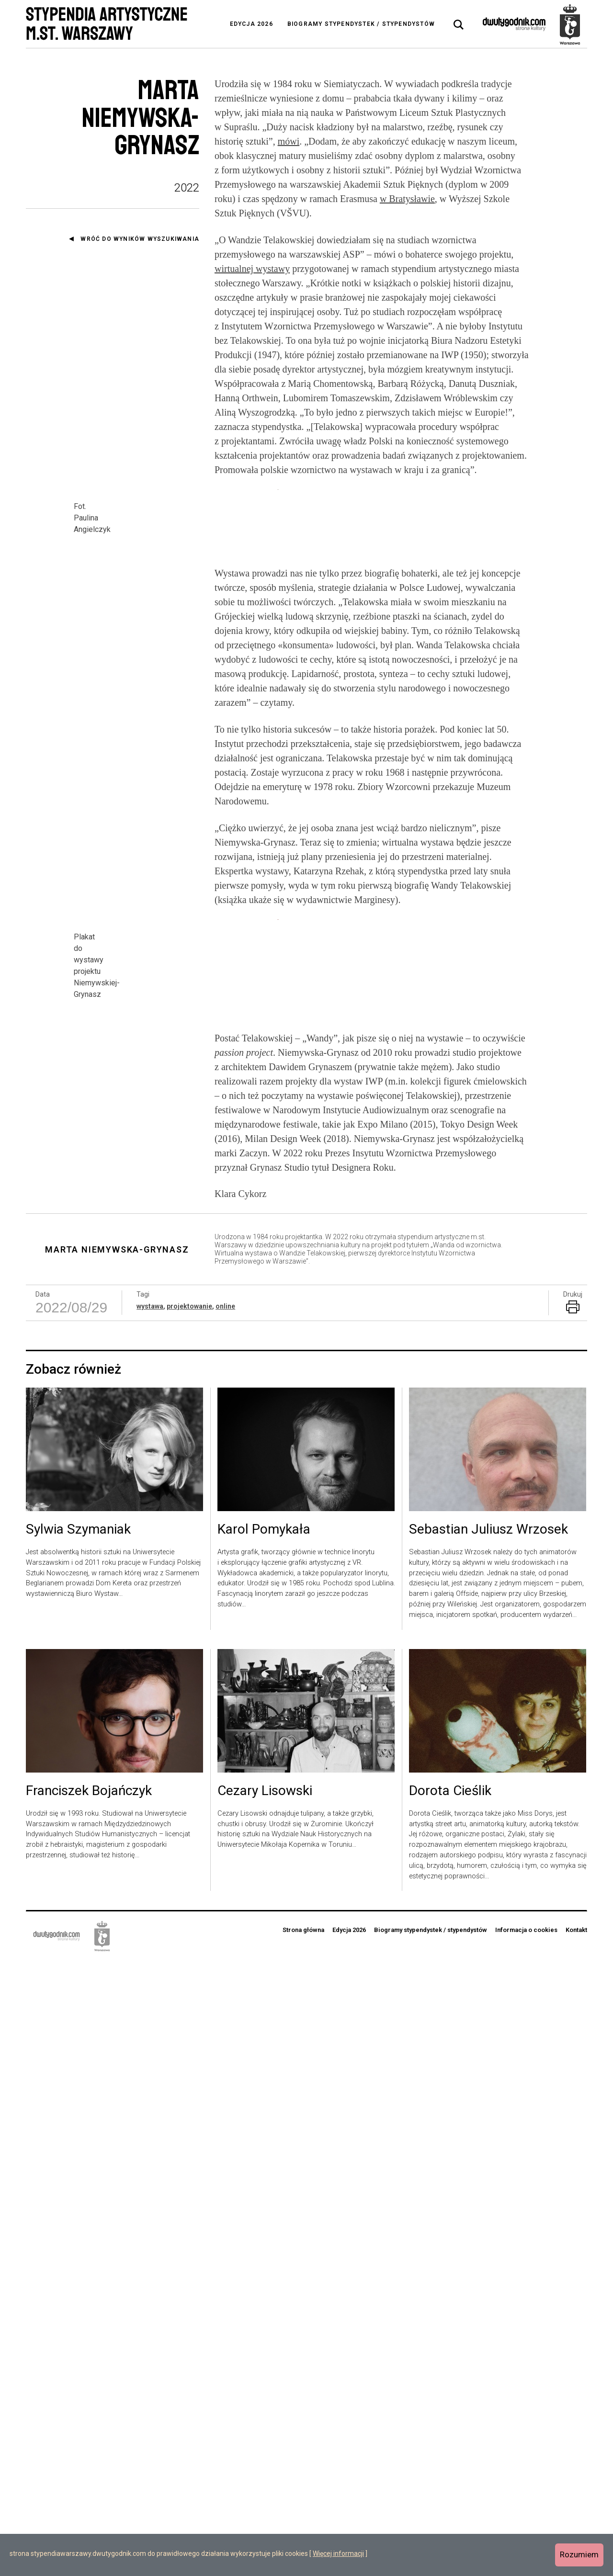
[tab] (458, 24)
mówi (289, 141)
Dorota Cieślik (450, 2406)
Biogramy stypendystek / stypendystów (361, 24)
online (225, 1921)
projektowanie (189, 1921)
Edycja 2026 (251, 24)
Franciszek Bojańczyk (89, 2406)
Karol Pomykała (263, 2145)
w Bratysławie (407, 198)
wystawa (149, 1921)
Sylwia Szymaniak (78, 2145)
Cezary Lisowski (264, 2406)
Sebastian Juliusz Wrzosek (488, 2145)
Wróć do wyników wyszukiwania (139, 239)
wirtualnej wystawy (252, 268)
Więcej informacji (338, 2553)
